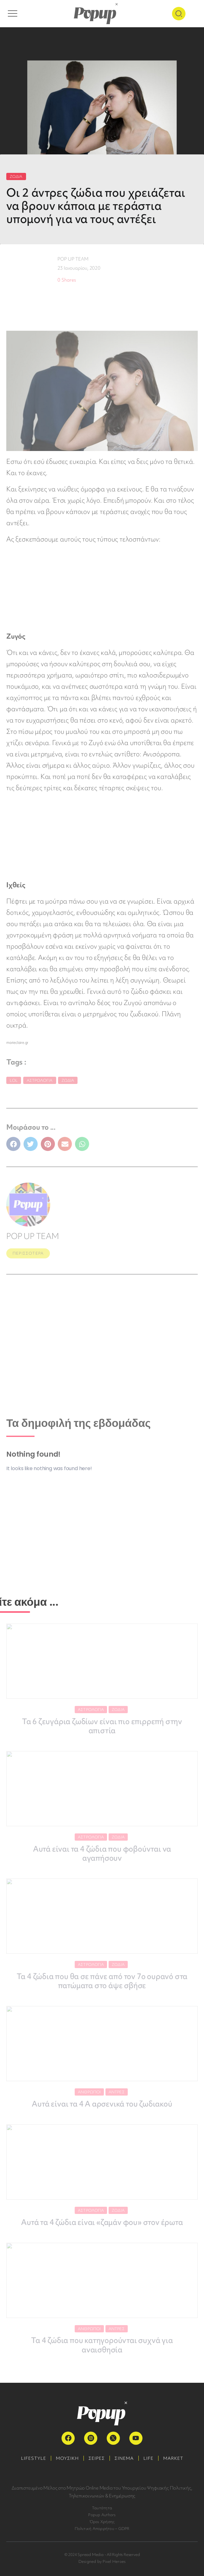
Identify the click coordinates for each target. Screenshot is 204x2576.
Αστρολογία (40, 1080)
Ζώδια (68, 1080)
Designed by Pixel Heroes (102, 2561)
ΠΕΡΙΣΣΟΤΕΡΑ (28, 1253)
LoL (14, 1080)
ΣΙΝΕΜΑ (124, 2458)
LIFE (148, 2458)
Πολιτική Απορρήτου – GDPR (102, 2528)
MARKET (173, 2458)
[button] (13, 1144)
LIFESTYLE (33, 2458)
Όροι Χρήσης (102, 2521)
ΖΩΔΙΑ (16, 176)
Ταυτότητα (102, 2508)
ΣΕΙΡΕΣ (97, 2458)
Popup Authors (101, 2514)
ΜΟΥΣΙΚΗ (67, 2458)
